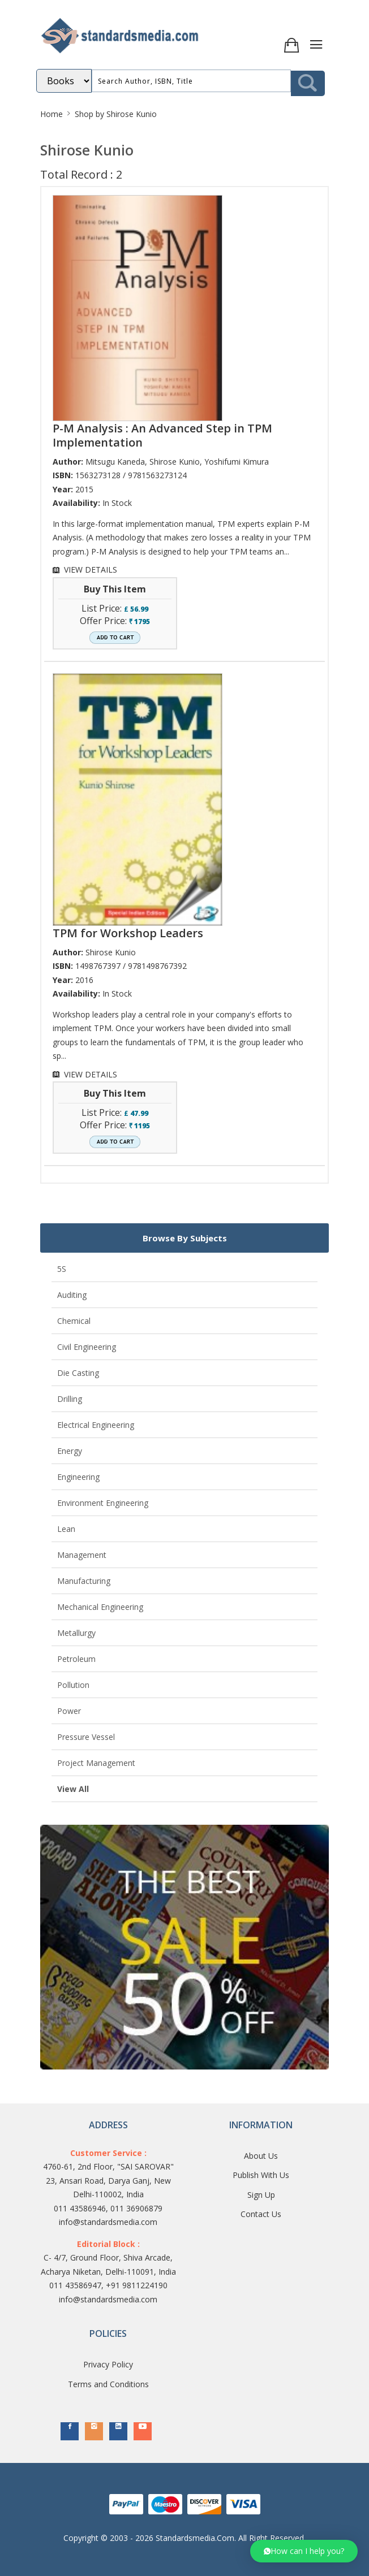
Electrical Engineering (95, 1424)
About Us (261, 2155)
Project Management (96, 1762)
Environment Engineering (102, 1502)
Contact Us (261, 2214)
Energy (69, 1450)
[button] (304, 2551)
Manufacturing (83, 1580)
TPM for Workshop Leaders (128, 933)
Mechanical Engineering (100, 1606)
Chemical (74, 1320)
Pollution (73, 1684)
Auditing (72, 1294)
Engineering (78, 1476)
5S (61, 1268)
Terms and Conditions (108, 2384)
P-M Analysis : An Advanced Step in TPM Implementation (162, 435)
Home (51, 114)
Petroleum (76, 1658)
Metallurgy (76, 1632)
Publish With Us (261, 2175)
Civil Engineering (86, 1346)
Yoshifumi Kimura (236, 461)
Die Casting (78, 1372)
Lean (66, 1528)
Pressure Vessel (86, 1736)
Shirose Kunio (174, 461)
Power (69, 1710)
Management (81, 1554)
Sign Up (261, 2194)
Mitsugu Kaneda (115, 461)
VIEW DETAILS (90, 569)
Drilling (69, 1398)
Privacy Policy (108, 2364)
